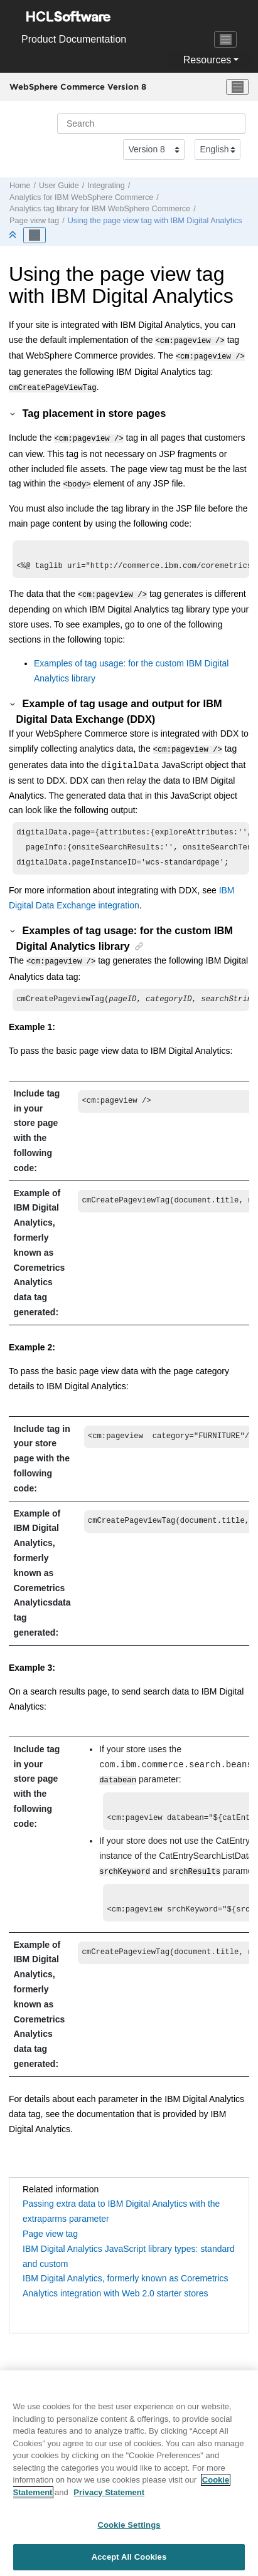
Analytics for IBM (81, 197)
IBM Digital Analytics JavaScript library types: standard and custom (129, 2256)
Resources (207, 60)
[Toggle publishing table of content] (34, 235)
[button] (13, 409)
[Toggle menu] (237, 87)
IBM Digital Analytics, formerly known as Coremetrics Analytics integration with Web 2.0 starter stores (125, 2285)
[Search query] (151, 123)
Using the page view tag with (155, 220)
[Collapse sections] (13, 235)
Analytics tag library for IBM (99, 208)
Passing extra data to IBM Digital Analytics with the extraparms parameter (121, 2211)
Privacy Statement (108, 2498)
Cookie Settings (128, 2531)
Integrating (106, 185)
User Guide (59, 185)
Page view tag (34, 220)
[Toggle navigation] (225, 39)
